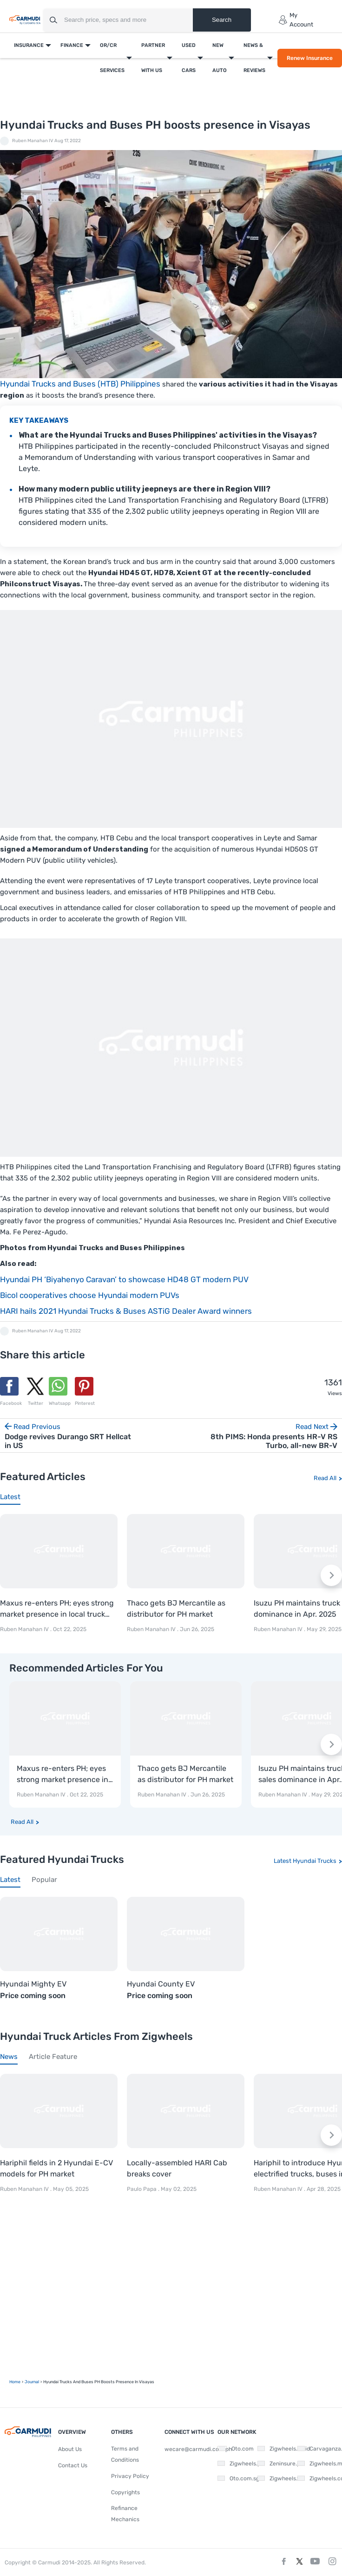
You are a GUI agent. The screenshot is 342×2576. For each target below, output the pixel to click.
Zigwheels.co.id (280, 2448)
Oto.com (235, 2448)
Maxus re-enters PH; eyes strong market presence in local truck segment (57, 1609)
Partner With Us (153, 57)
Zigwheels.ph (237, 2463)
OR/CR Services (112, 57)
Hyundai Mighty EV (33, 1984)
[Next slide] (331, 1575)
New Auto (219, 57)
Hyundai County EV (161, 1984)
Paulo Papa (142, 2189)
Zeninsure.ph (277, 2463)
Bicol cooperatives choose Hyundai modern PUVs (89, 1295)
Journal (32, 2381)
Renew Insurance (310, 58)
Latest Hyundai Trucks (305, 1860)
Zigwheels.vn (277, 2478)
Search (221, 19)
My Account (295, 20)
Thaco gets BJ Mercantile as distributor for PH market (176, 1609)
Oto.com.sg (237, 2478)
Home (14, 2381)
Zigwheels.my (318, 2463)
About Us (70, 2449)
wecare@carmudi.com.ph (198, 2449)
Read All (325, 1478)
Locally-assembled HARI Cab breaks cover (177, 2168)
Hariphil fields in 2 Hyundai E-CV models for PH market (56, 2168)
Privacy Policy (130, 2476)
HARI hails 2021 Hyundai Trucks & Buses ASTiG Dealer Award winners (126, 1311)
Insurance (29, 45)
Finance (71, 45)
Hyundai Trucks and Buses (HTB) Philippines (80, 383)
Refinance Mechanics (125, 2514)
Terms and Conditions (125, 2454)
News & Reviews (254, 57)
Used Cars (189, 57)
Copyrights (125, 2492)
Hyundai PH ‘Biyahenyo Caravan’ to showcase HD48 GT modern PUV (124, 1279)
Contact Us (72, 2465)
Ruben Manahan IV (32, 141)
